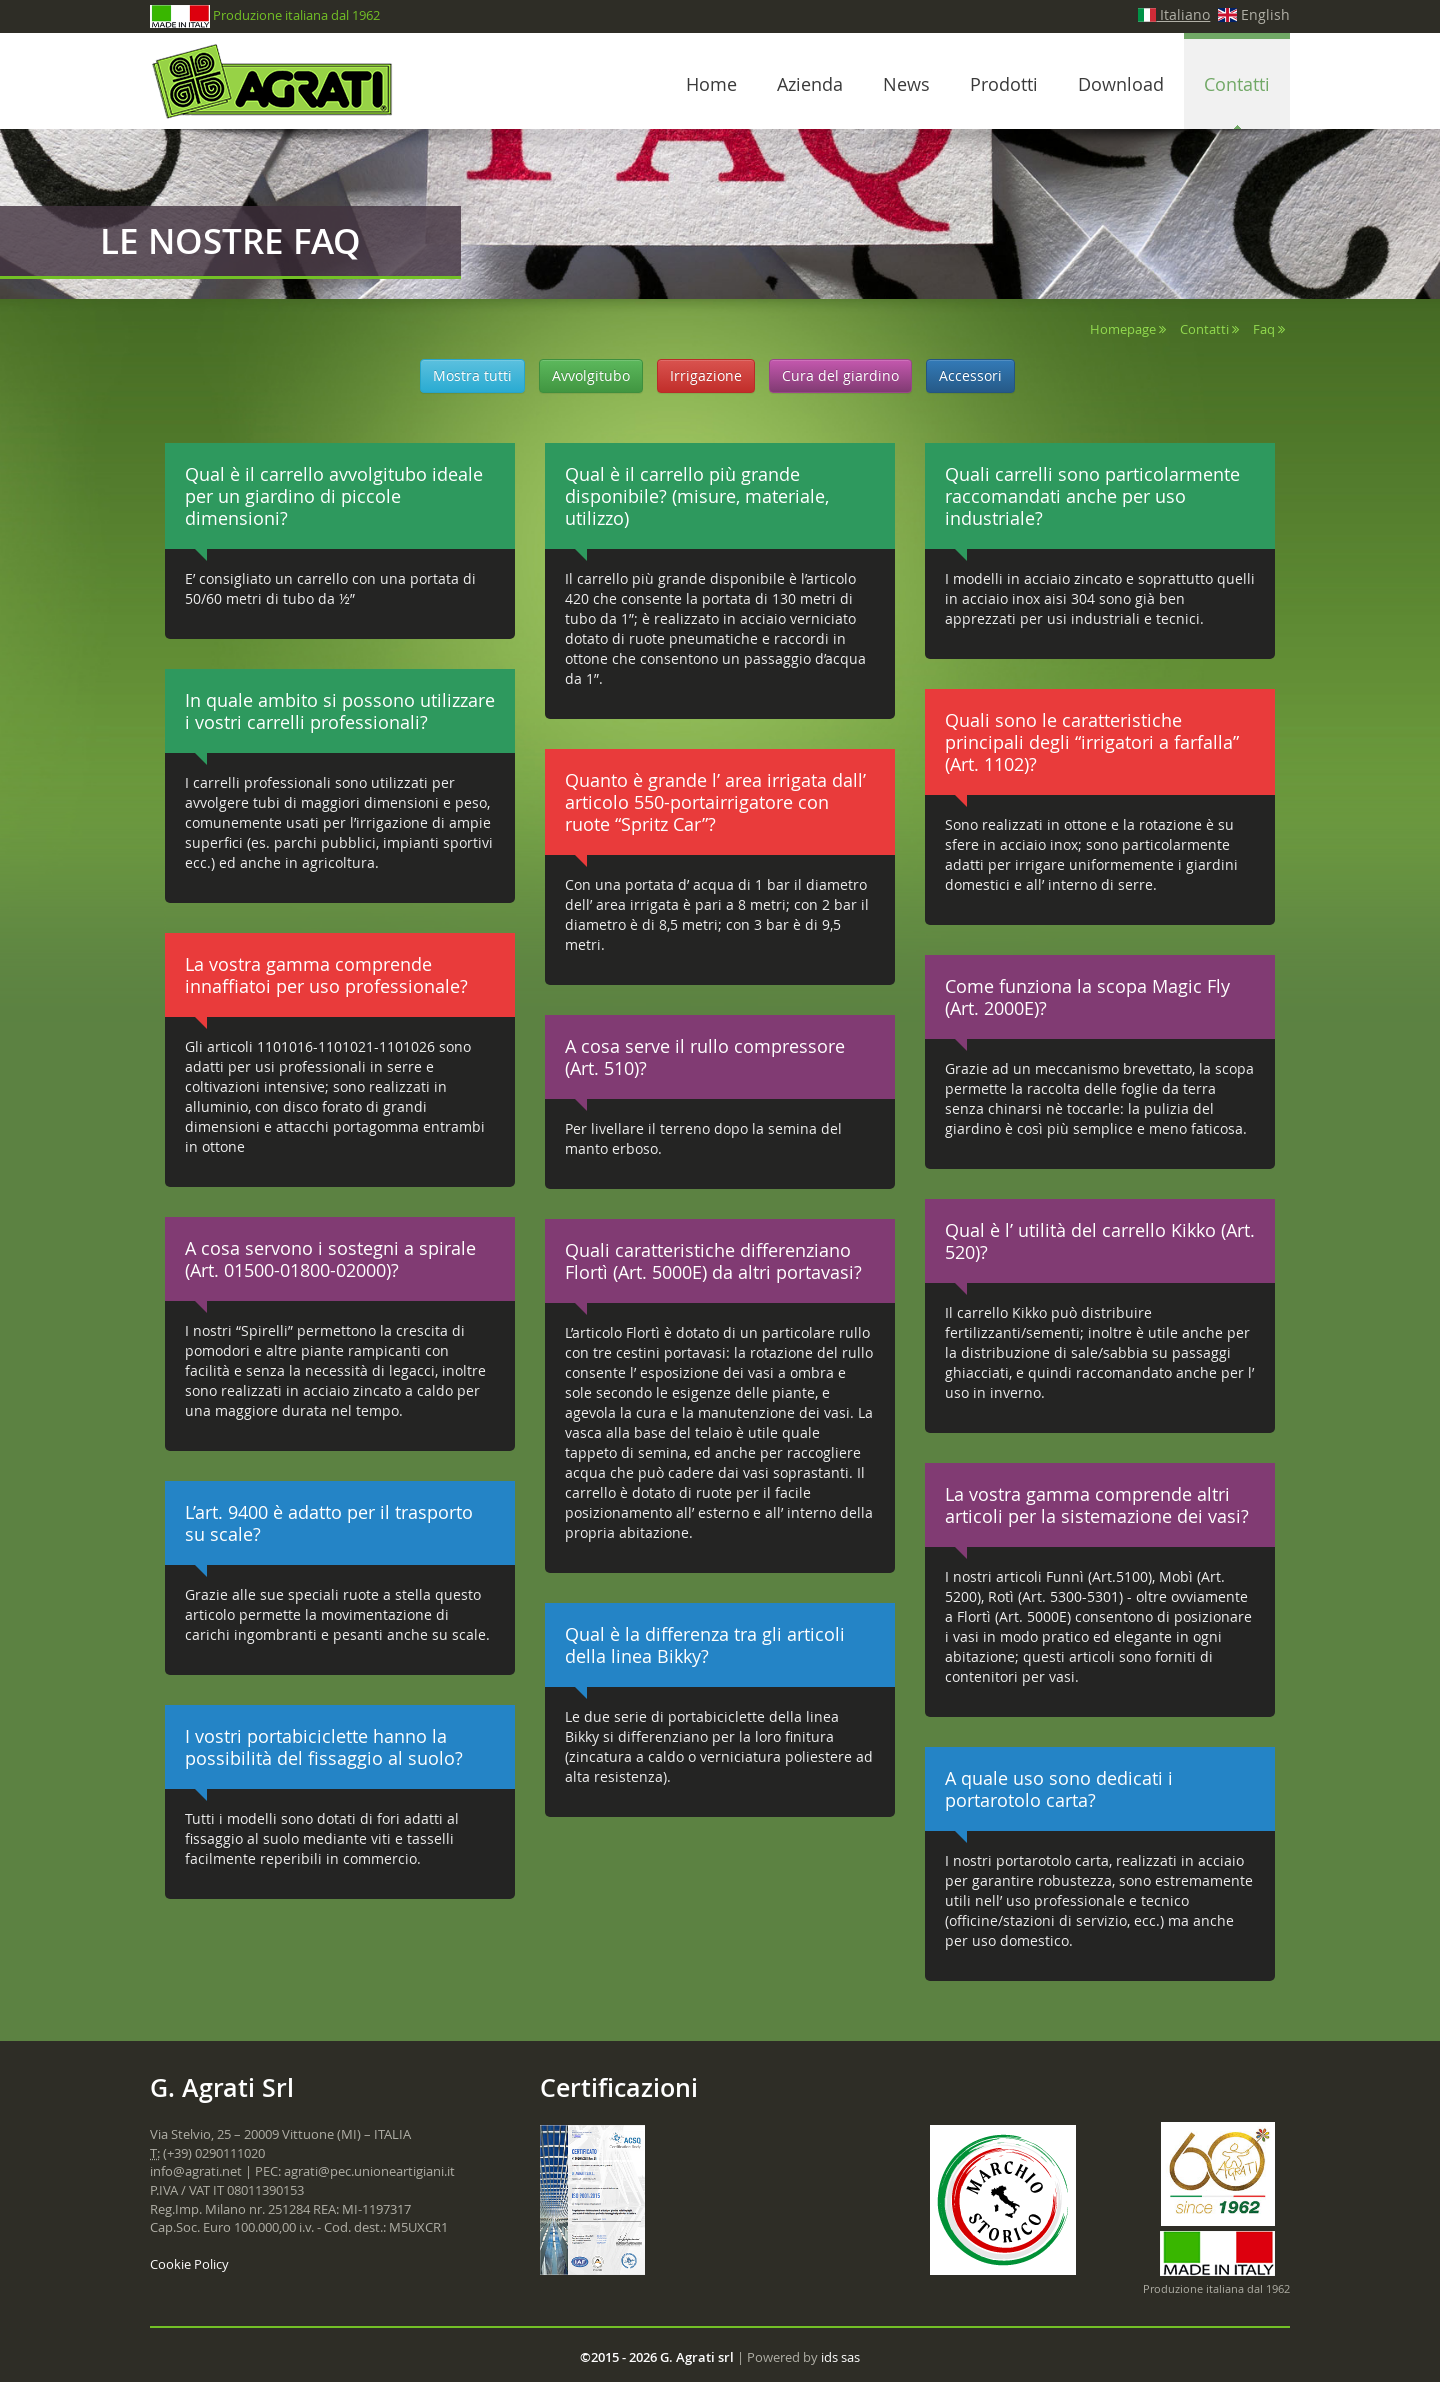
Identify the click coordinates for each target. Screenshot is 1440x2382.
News (906, 84)
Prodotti (1004, 84)
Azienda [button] (810, 84)
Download (1121, 84)
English (1254, 14)
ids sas (840, 2357)
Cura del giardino (840, 375)
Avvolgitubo (591, 375)
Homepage (1123, 329)
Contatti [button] (1237, 84)
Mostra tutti (472, 375)
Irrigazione (706, 375)
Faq (1264, 329)
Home (711, 84)
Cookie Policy (189, 2264)
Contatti (1204, 329)
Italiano (1174, 14)
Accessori (970, 375)
